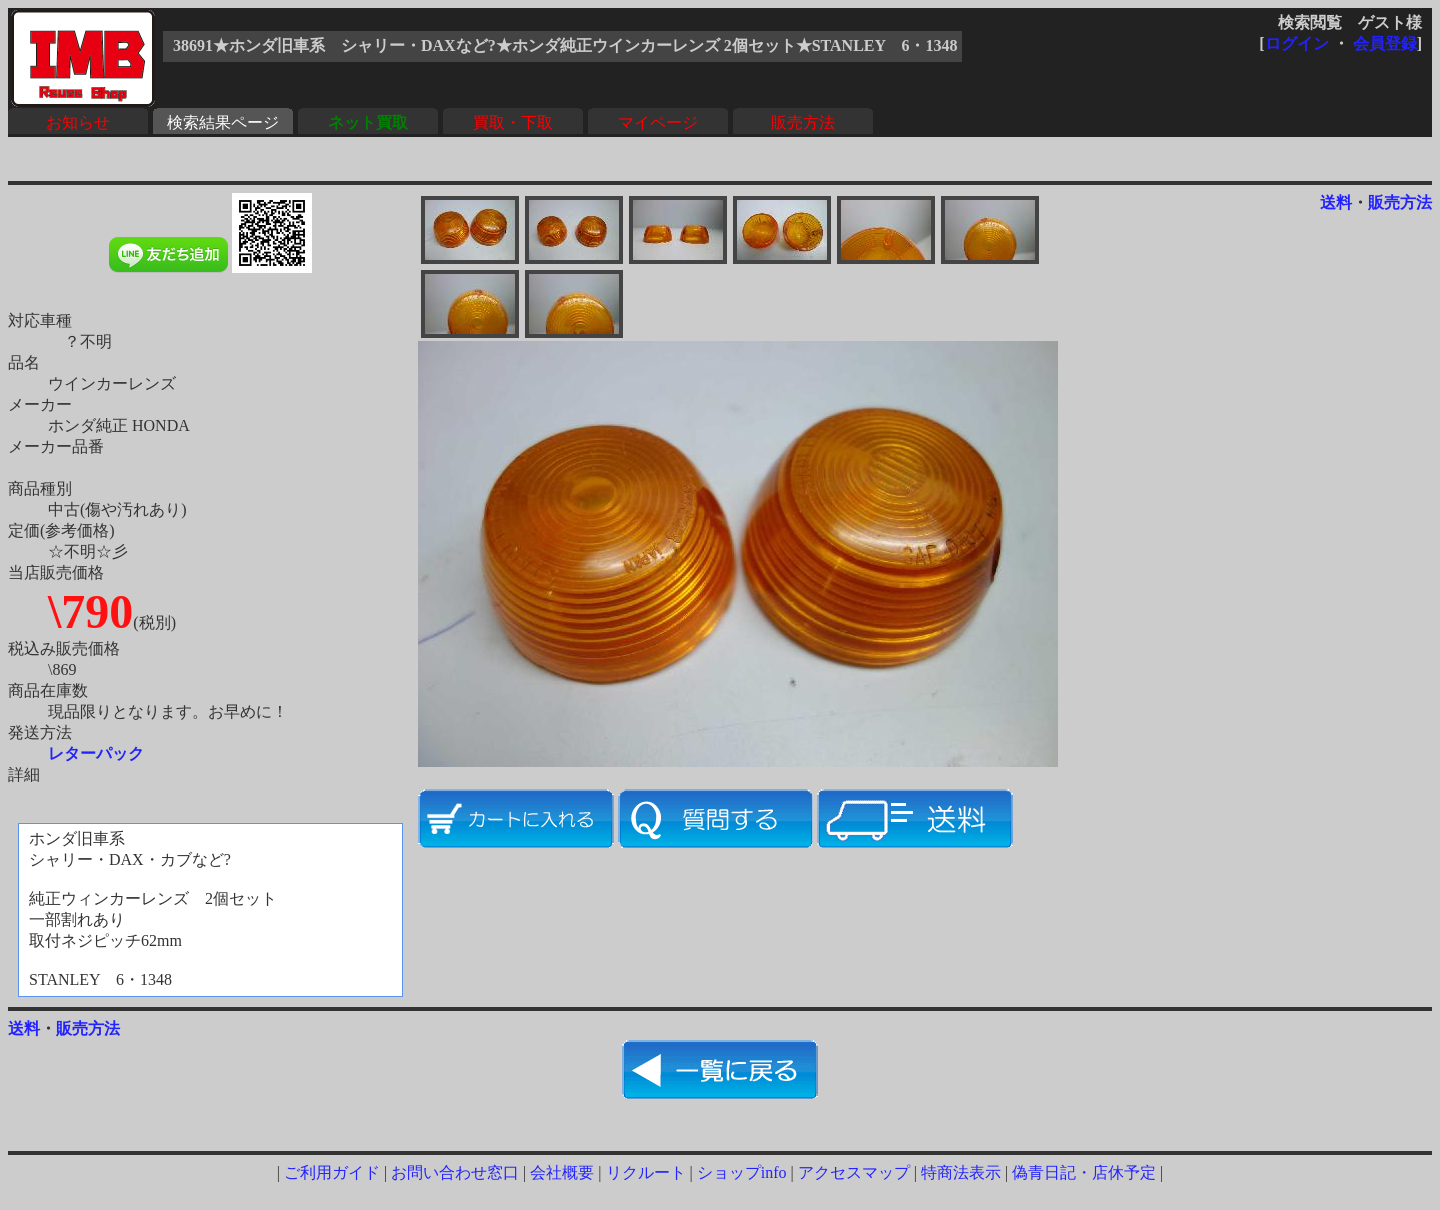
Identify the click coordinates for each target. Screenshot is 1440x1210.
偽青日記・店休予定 (1084, 1172)
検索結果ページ (223, 122)
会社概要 (562, 1172)
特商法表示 (961, 1172)
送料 (1336, 202)
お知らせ (78, 122)
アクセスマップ (854, 1172)
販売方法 (803, 122)
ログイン (1297, 43)
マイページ (658, 122)
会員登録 (1385, 43)
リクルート (646, 1172)
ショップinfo (742, 1172)
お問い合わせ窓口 (455, 1172)
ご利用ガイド (332, 1172)
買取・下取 (513, 122)
